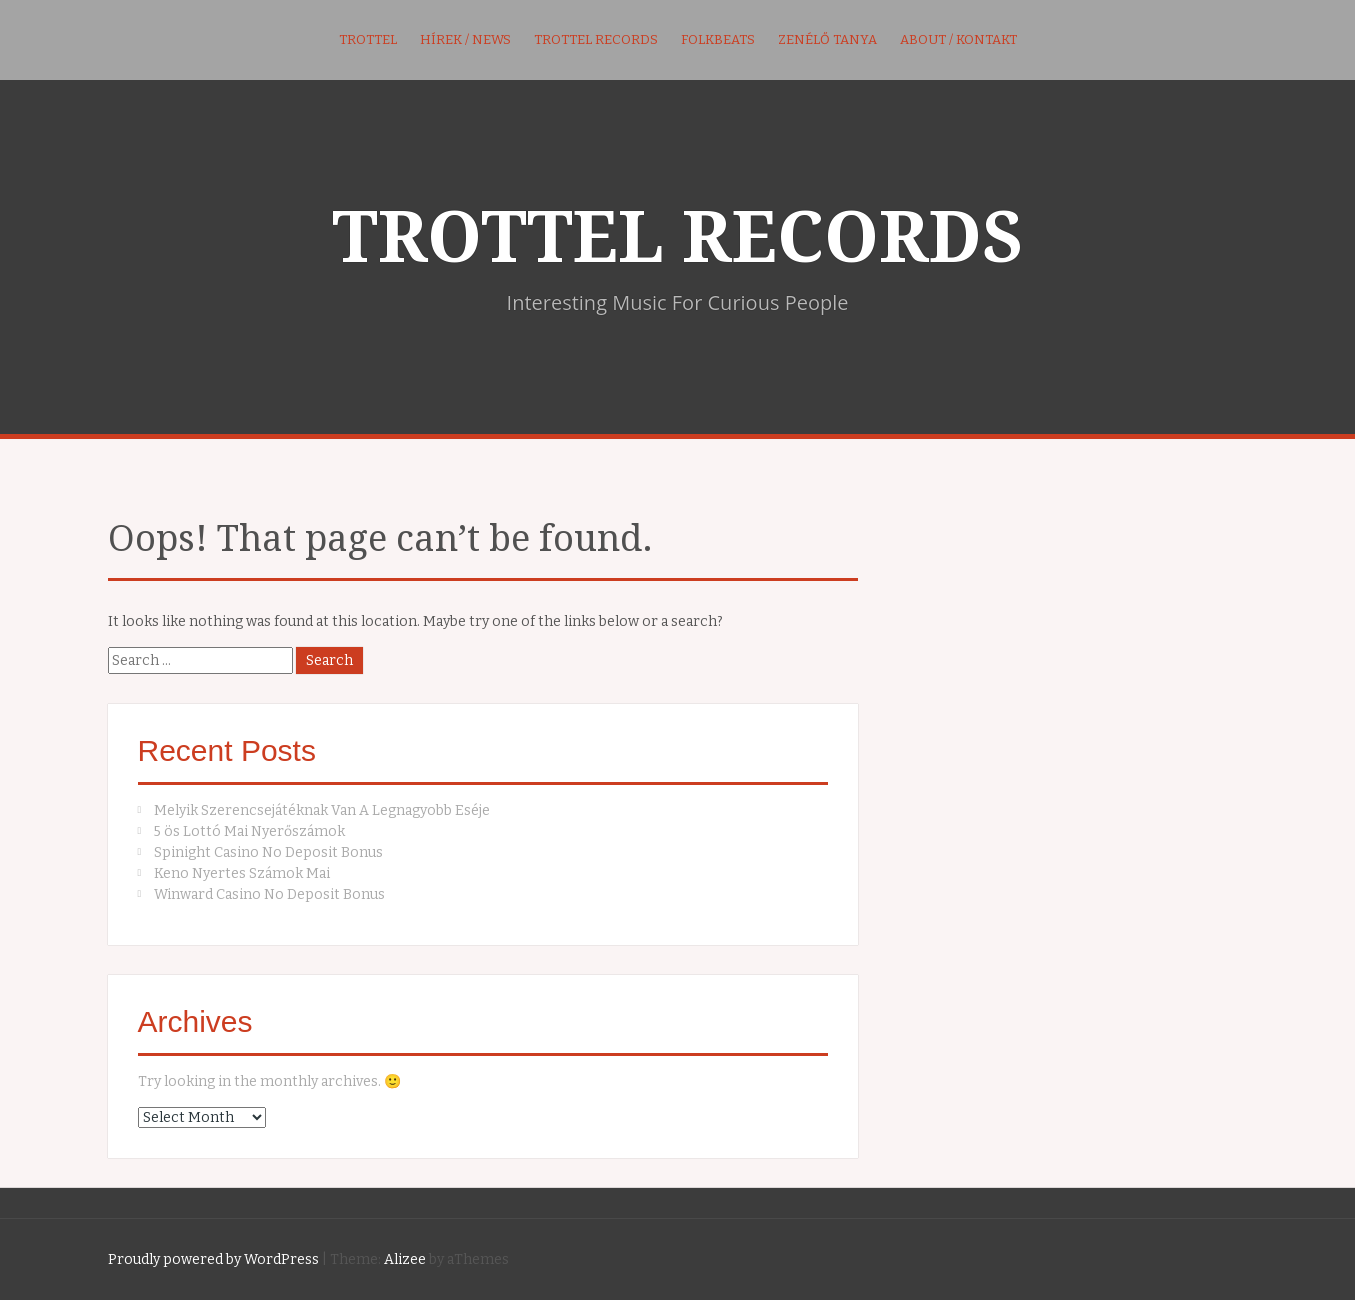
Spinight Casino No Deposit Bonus (268, 852)
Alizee (405, 1259)
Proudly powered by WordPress (213, 1259)
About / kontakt (958, 39)
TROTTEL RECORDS (677, 238)
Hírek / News (465, 39)
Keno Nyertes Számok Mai (242, 873)
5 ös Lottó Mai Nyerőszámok (249, 831)
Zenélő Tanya (827, 39)
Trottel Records (596, 39)
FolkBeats (718, 39)
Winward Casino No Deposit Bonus (269, 894)
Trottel (368, 39)
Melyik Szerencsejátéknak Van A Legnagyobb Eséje (322, 810)
